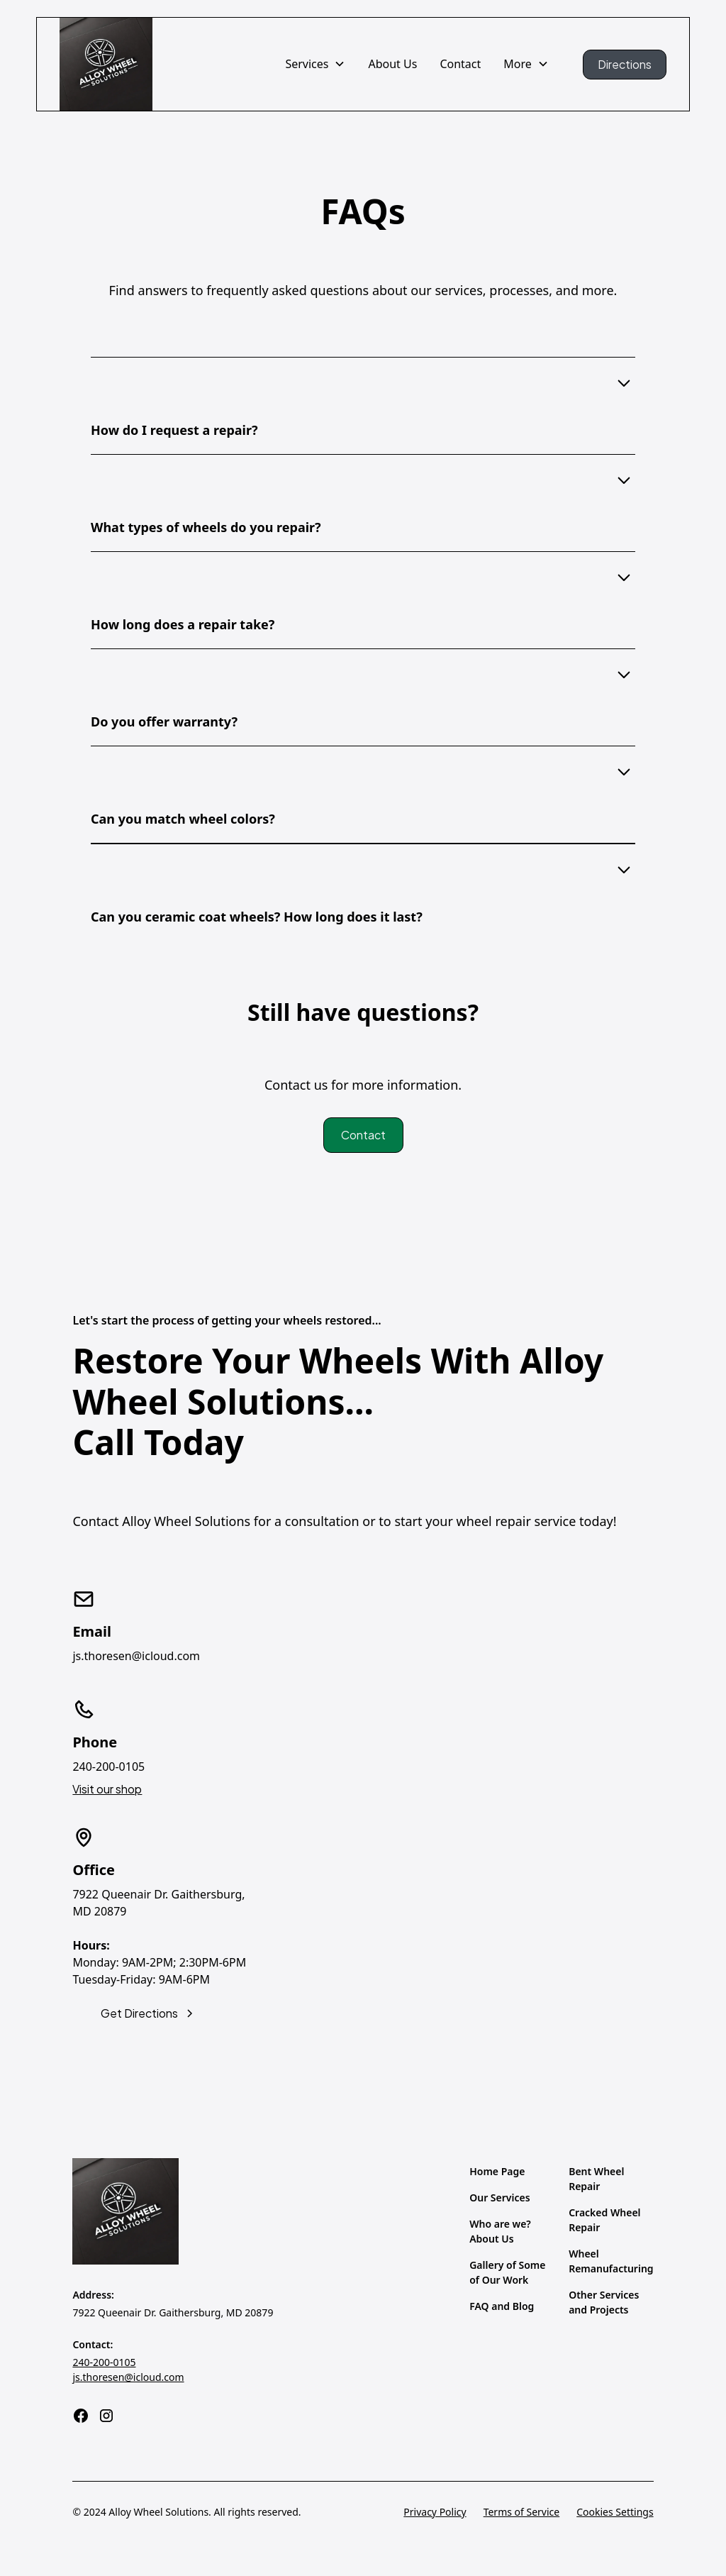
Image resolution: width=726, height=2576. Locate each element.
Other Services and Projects (604, 2302)
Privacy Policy (434, 2512)
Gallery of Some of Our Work (507, 2272)
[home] (106, 64)
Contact (460, 64)
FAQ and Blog (501, 2306)
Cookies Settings (614, 2512)
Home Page (497, 2171)
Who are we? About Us (500, 2231)
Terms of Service (522, 2512)
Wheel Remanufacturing (611, 2261)
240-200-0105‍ (103, 2362)
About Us (392, 64)
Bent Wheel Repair (596, 2179)
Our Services (499, 2197)
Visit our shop (107, 1788)
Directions (625, 64)
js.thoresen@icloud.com (128, 2377)
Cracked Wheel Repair (604, 2220)
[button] (315, 64)
